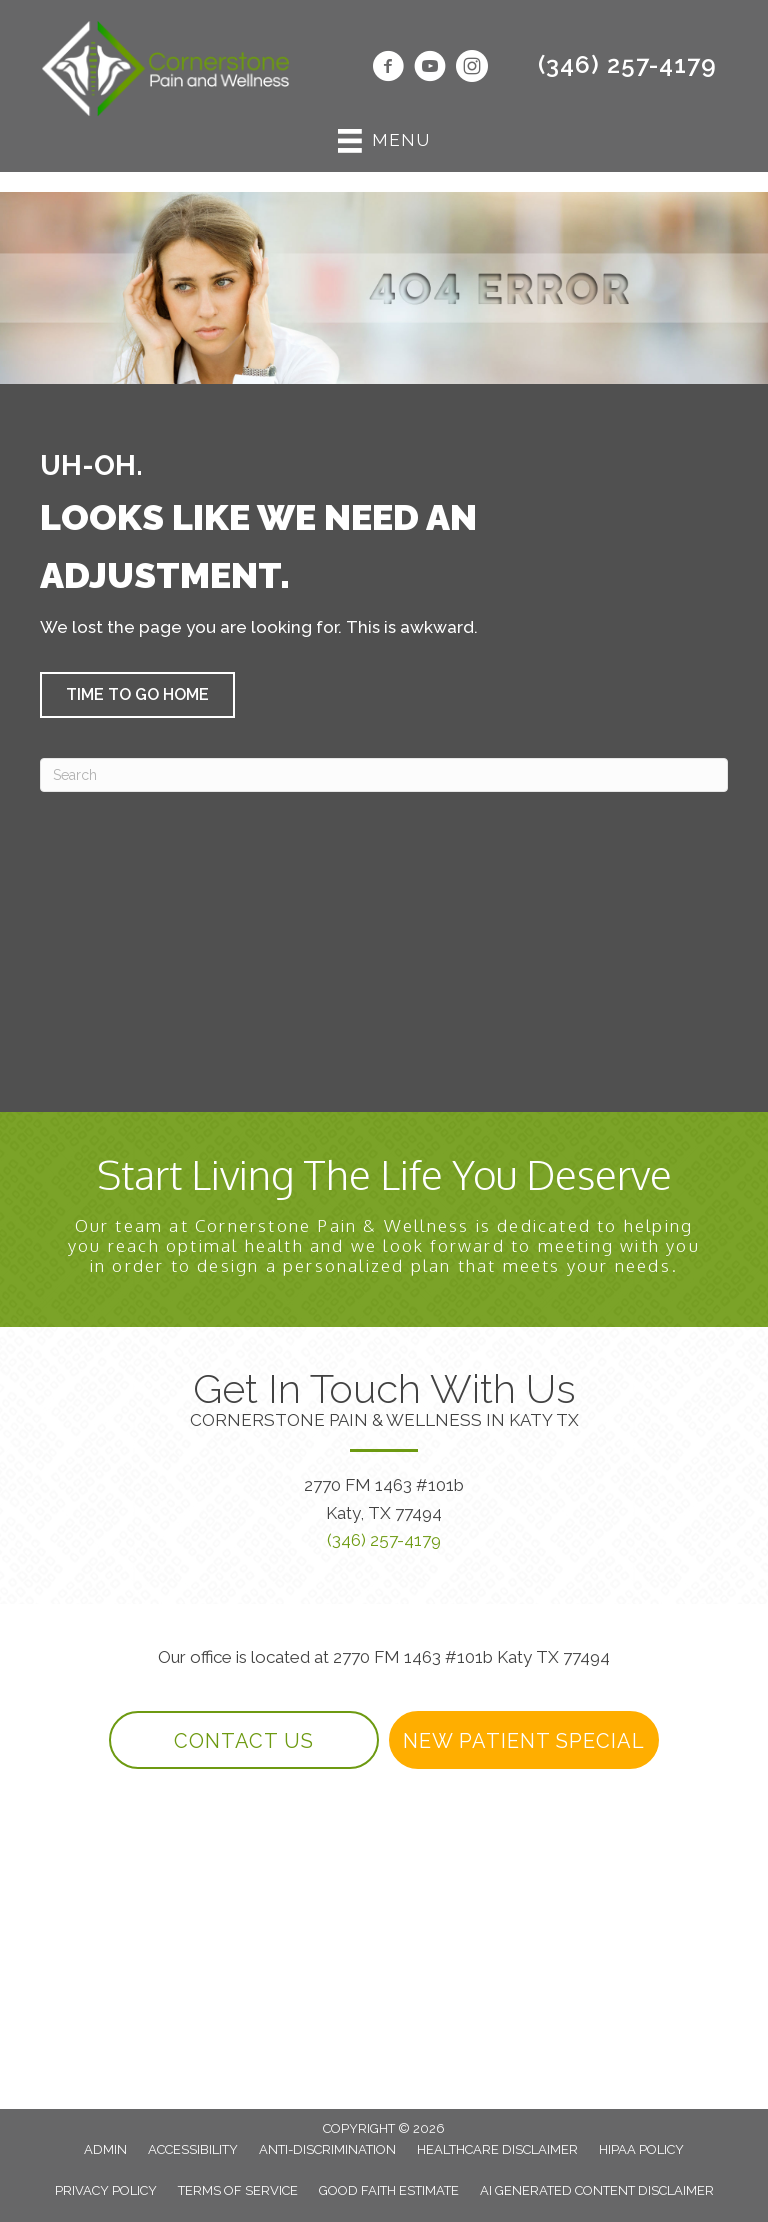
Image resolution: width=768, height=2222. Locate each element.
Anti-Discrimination (327, 2149)
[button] (137, 695)
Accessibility (193, 2149)
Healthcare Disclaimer (497, 2149)
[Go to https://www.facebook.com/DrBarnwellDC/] (388, 69)
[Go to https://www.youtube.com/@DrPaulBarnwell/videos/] (430, 69)
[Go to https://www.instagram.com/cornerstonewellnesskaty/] (472, 69)
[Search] (384, 775)
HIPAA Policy (641, 2149)
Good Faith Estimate (389, 2190)
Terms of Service (238, 2190)
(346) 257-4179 (627, 64)
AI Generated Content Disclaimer (597, 2190)
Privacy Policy (106, 2190)
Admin (105, 2149)
